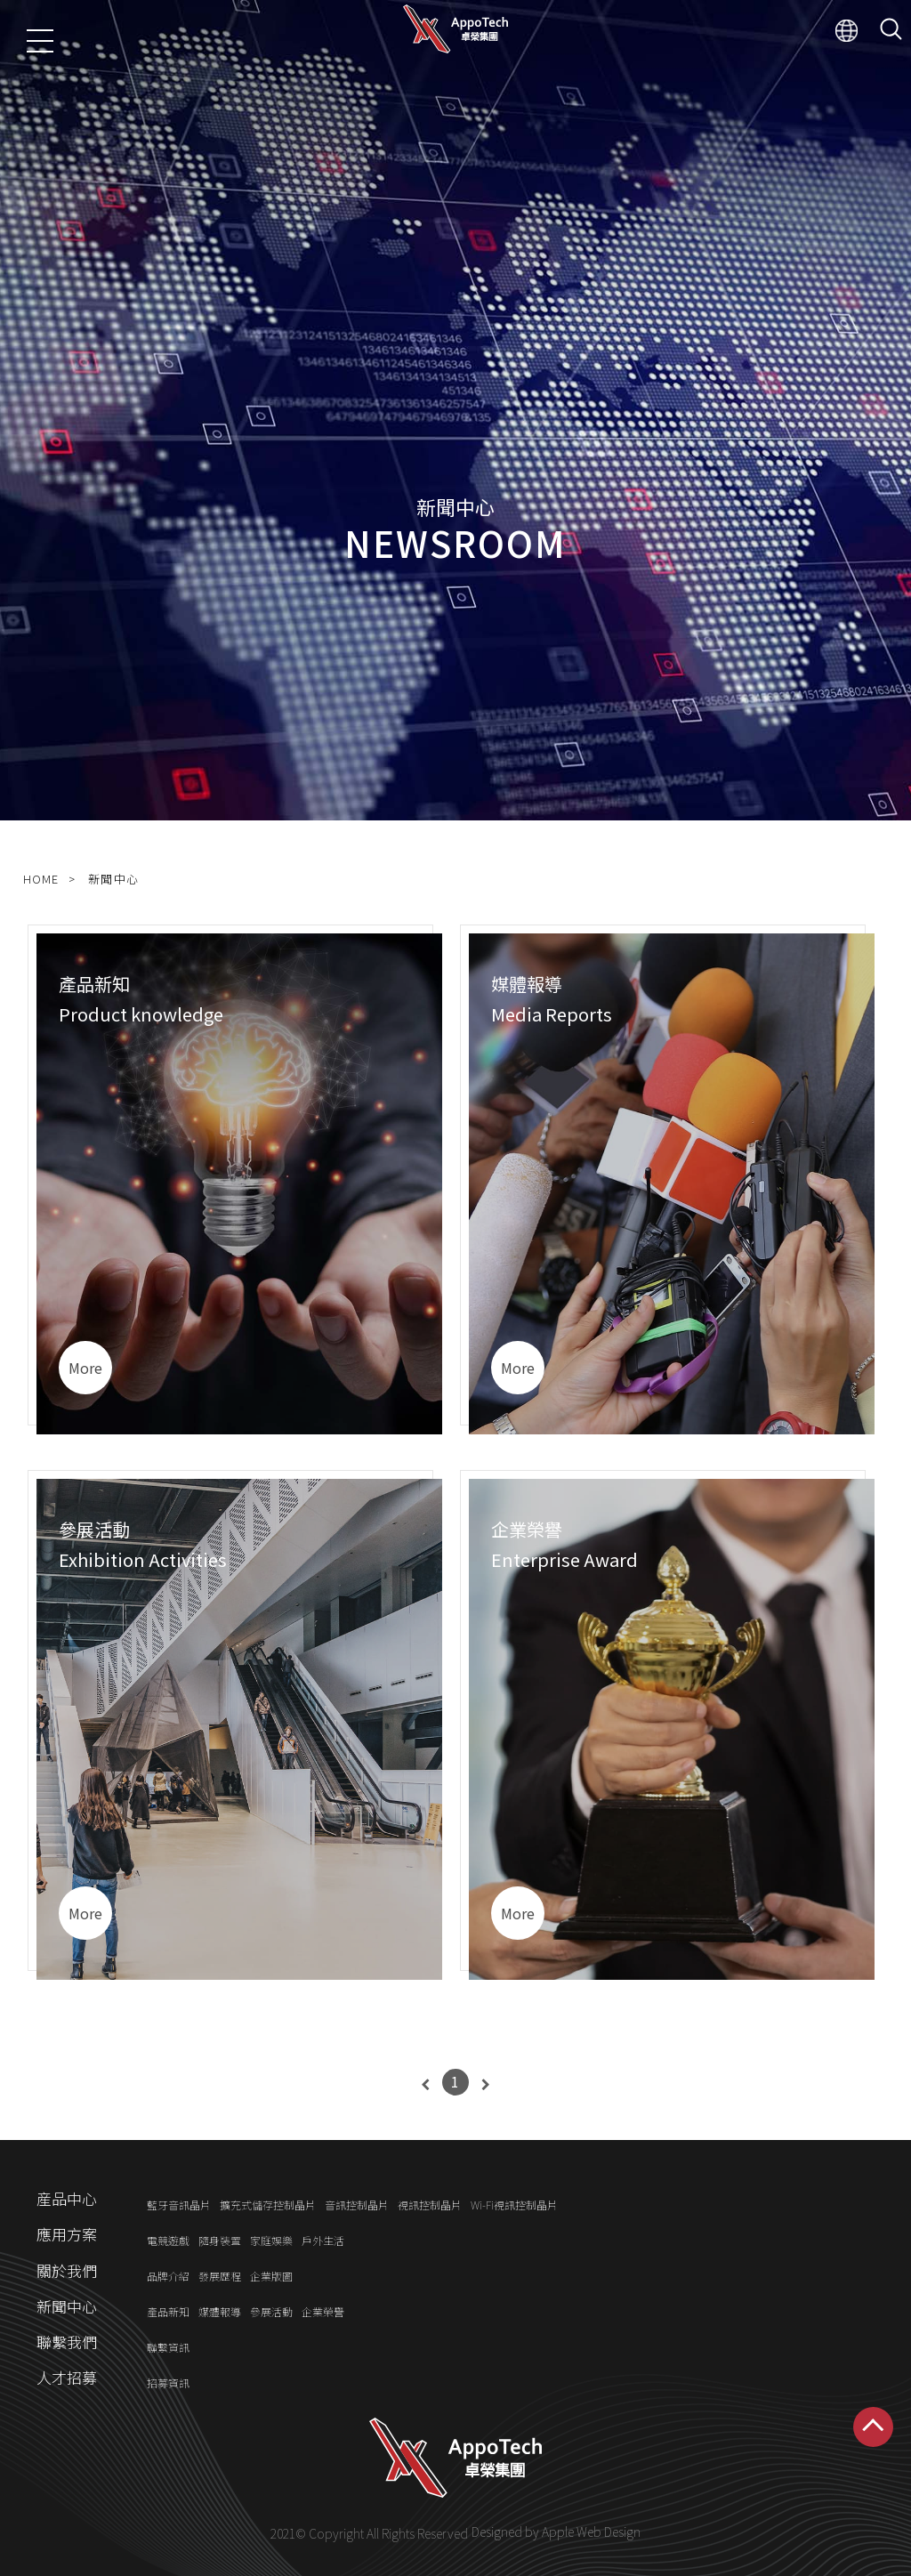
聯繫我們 (66, 2341)
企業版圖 (271, 2275)
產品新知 (168, 2311)
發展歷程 (219, 2275)
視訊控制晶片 (430, 2204)
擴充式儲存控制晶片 (268, 2204)
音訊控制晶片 (357, 2204)
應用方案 (66, 2235)
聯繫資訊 (168, 2346)
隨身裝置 (219, 2240)
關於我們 (66, 2270)
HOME (41, 878)
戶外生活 (323, 2240)
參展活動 (271, 2311)
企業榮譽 (323, 2311)
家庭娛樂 (271, 2240)
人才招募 (66, 2377)
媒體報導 (219, 2311)
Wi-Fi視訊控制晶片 (514, 2204)
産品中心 (66, 2199)
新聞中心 (113, 878)
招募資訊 (168, 2383)
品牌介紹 (168, 2275)
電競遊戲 (168, 2240)
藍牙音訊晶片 (179, 2204)
